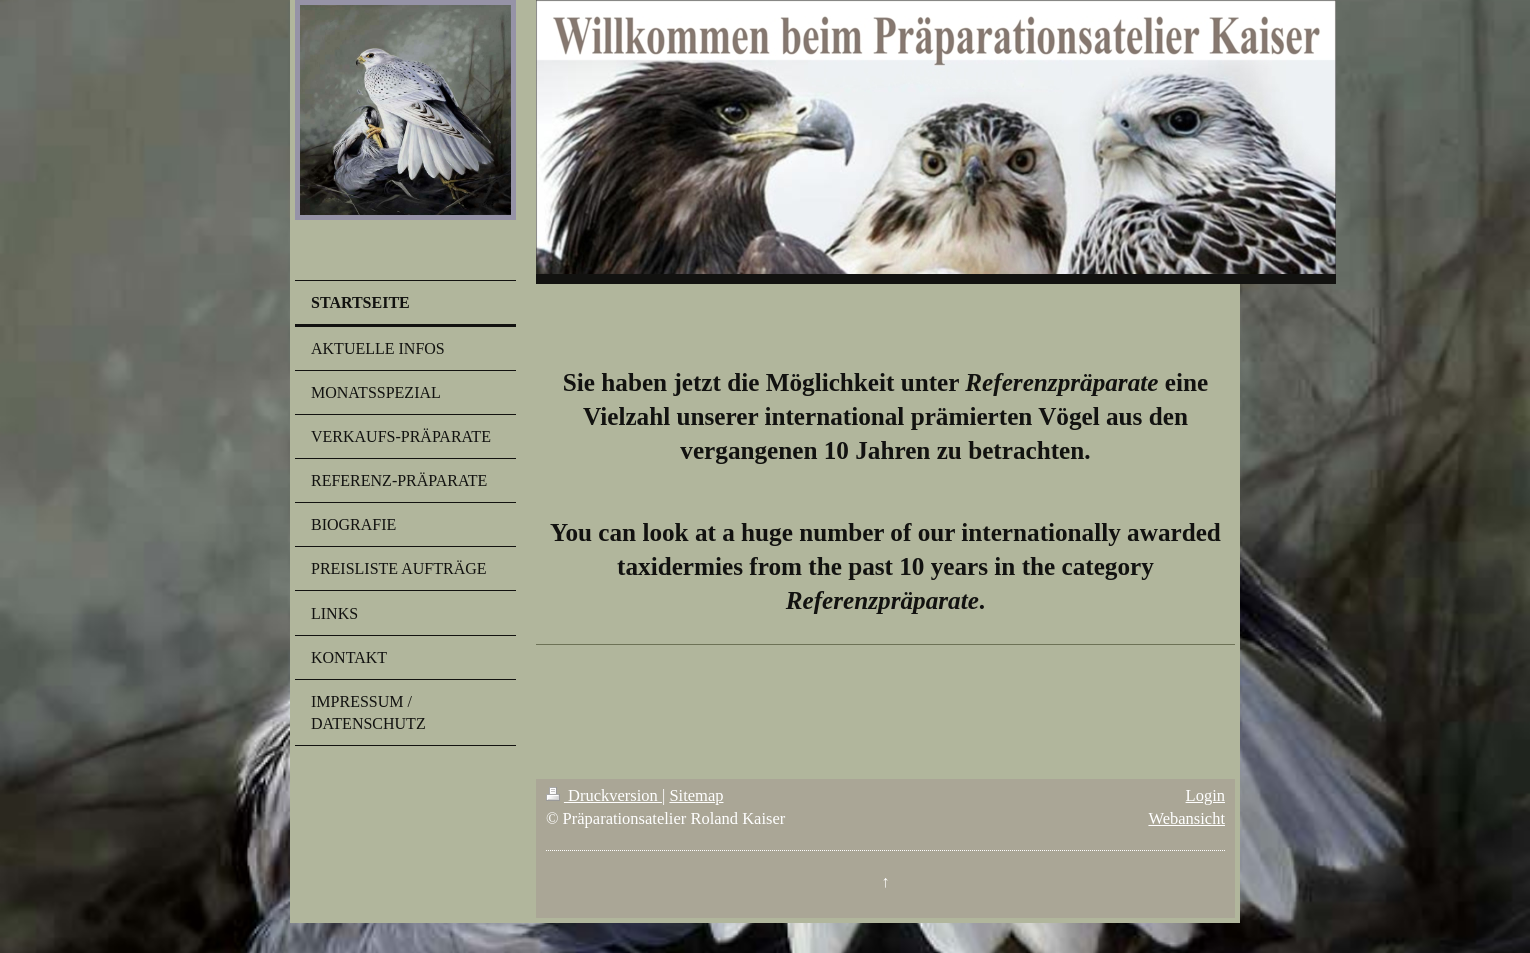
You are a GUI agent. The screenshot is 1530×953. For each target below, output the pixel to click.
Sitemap (696, 795)
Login (1205, 795)
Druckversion (604, 795)
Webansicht (1186, 818)
